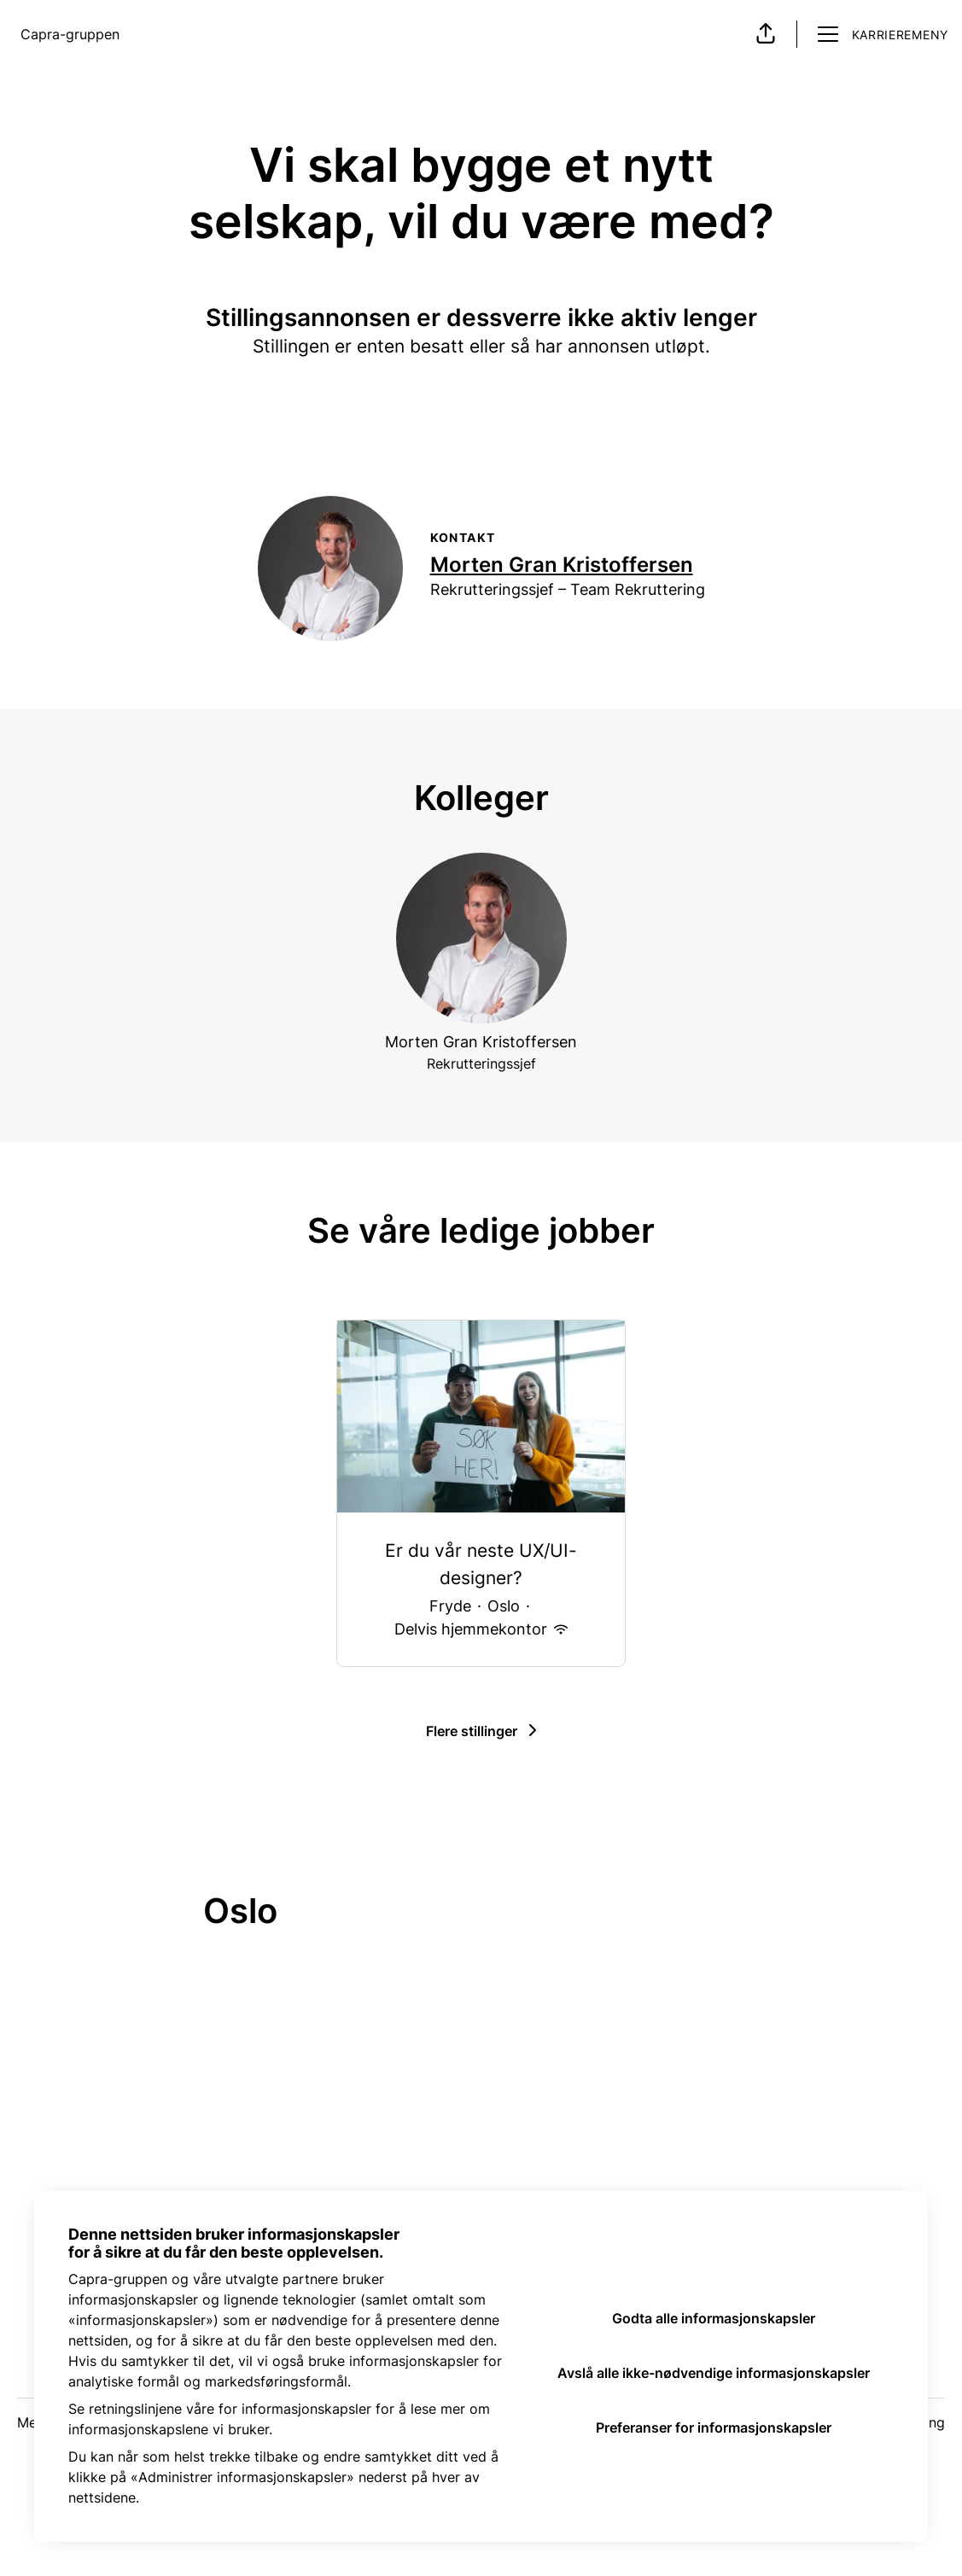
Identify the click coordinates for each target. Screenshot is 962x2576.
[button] (766, 34)
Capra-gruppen (70, 34)
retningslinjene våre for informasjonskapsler (230, 2408)
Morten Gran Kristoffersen (561, 564)
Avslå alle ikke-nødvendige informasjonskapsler (713, 2372)
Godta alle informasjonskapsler (713, 2318)
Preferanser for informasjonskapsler (713, 2427)
